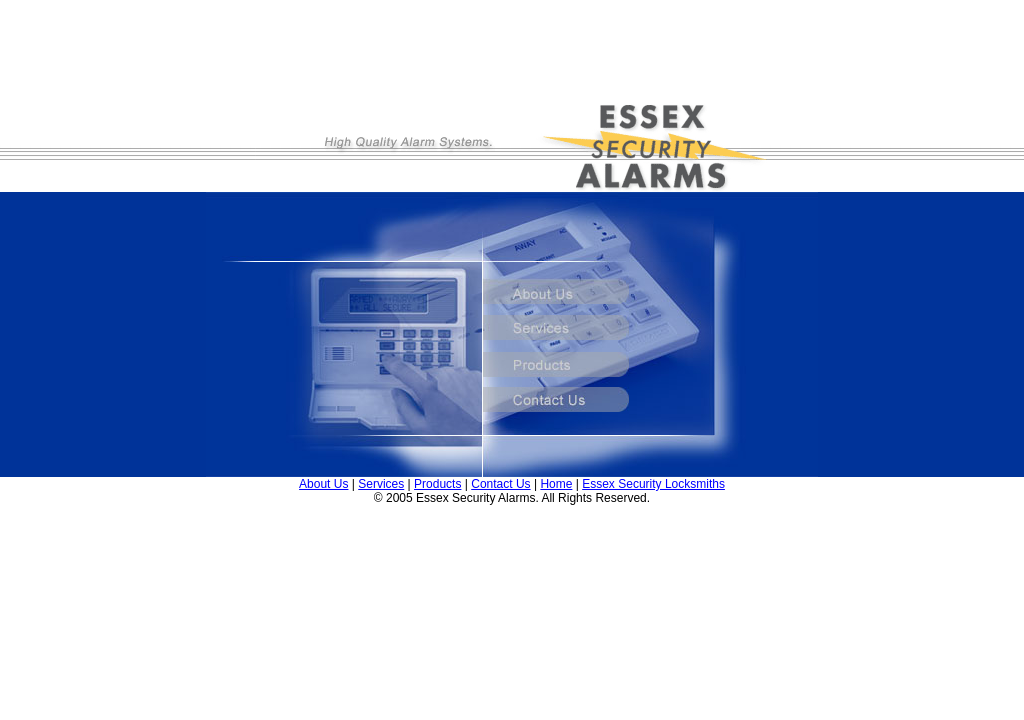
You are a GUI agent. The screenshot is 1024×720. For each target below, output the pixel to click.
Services (381, 484)
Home (556, 484)
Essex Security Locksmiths (653, 484)
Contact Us (500, 484)
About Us (323, 484)
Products (437, 484)
